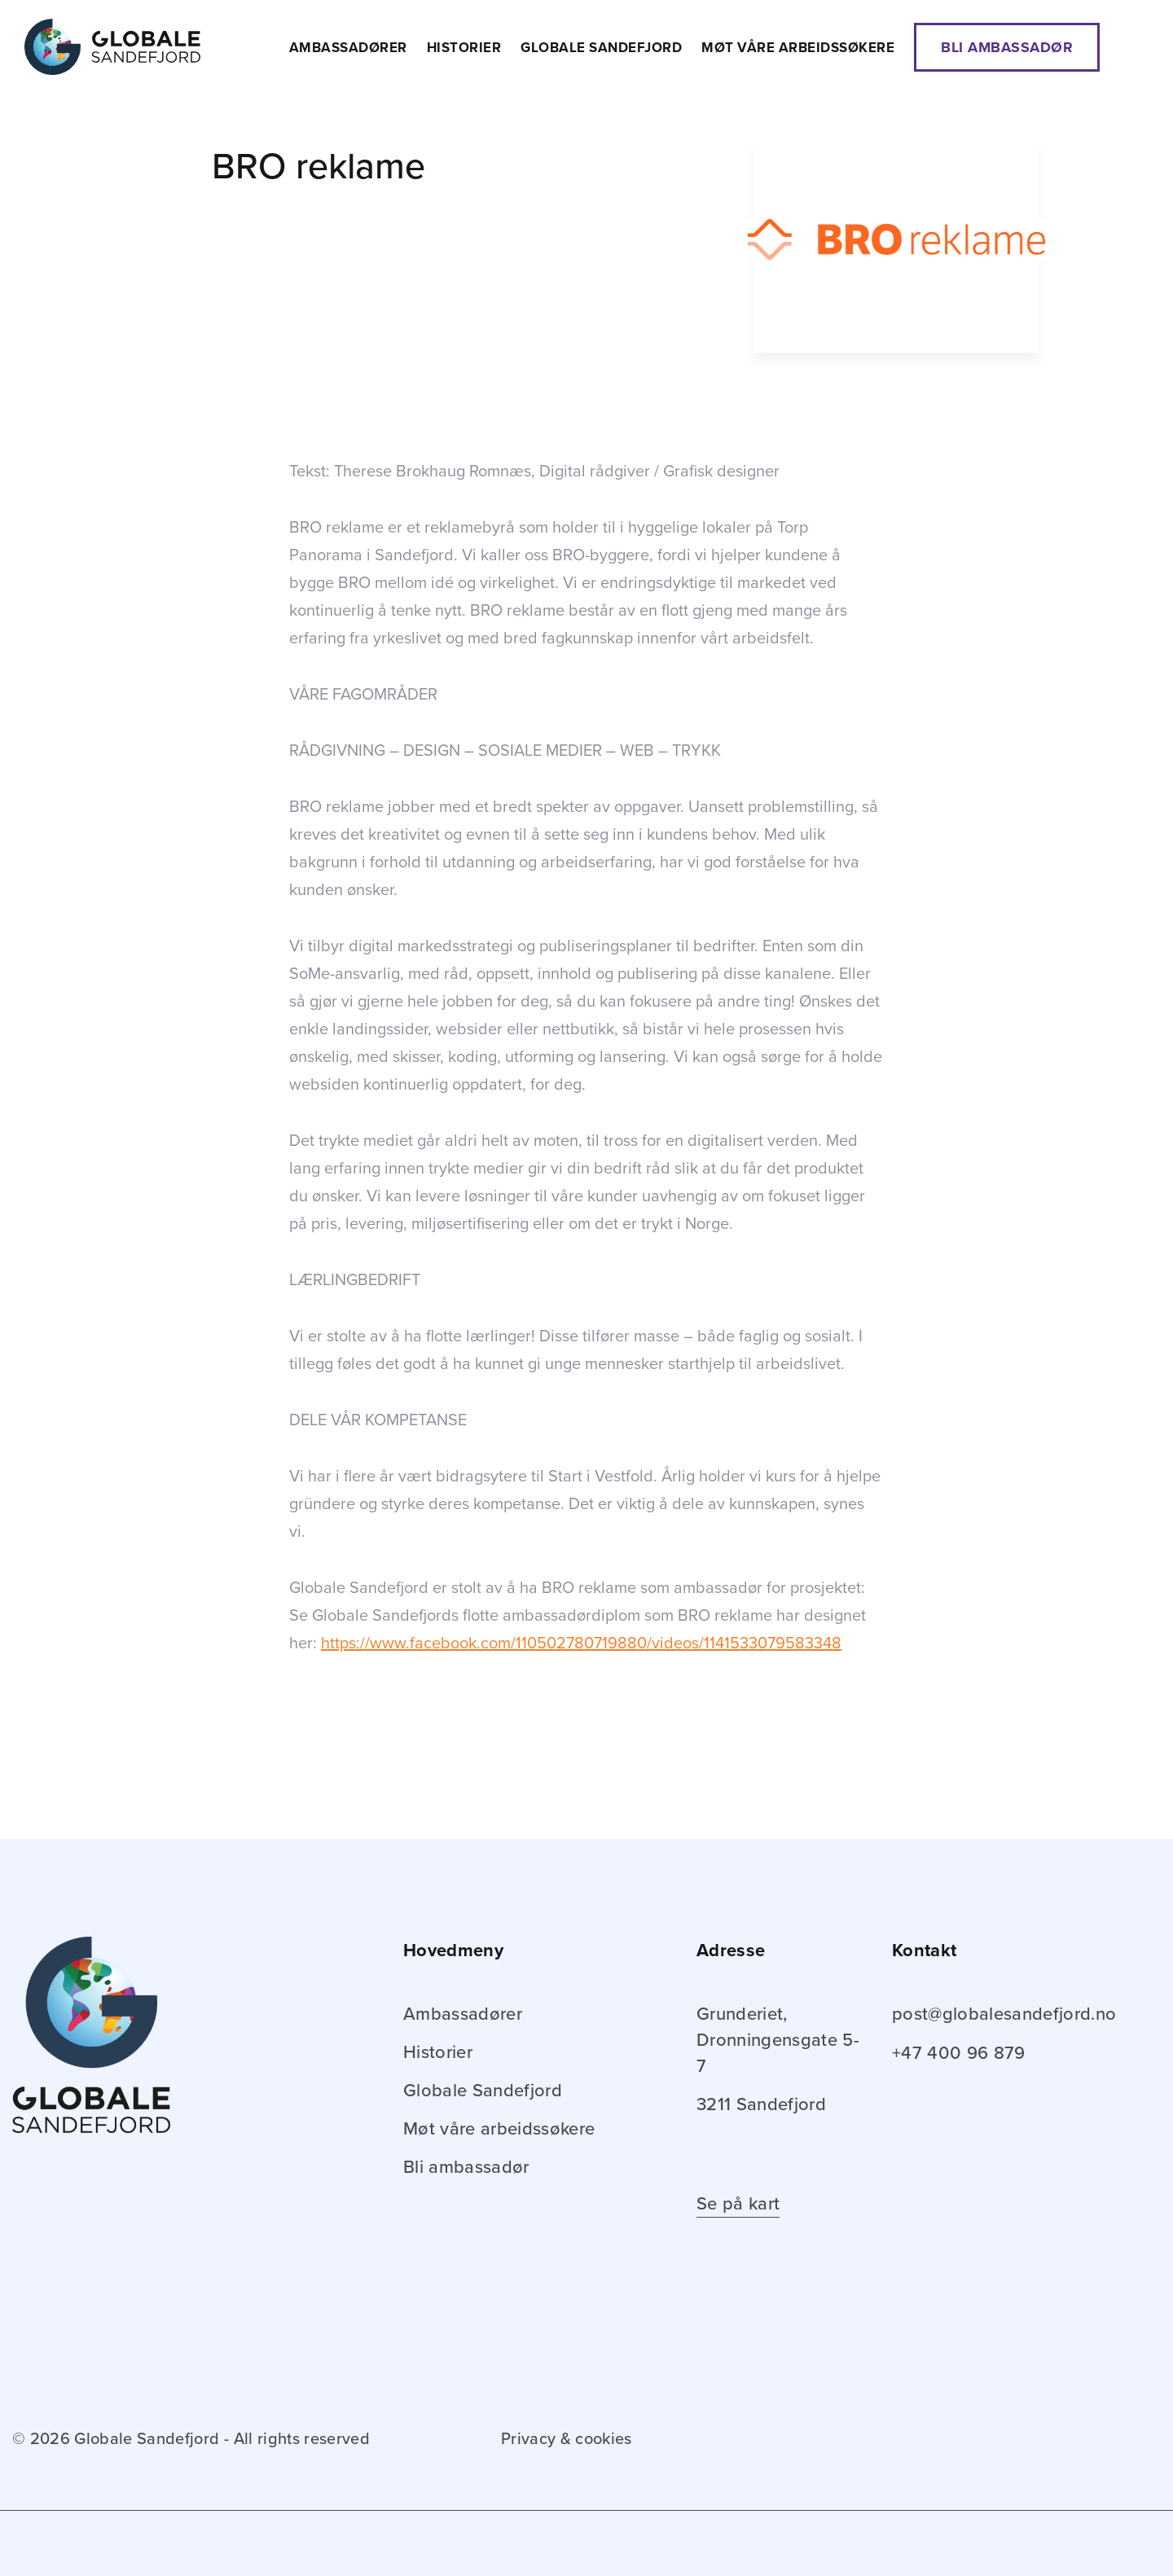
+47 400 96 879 (959, 2053)
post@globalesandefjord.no (1004, 2014)
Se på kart (738, 2203)
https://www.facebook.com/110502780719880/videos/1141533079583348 (581, 1643)
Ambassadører (348, 47)
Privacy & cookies (566, 2439)
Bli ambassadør (1007, 47)
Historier (464, 47)
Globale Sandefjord (601, 47)
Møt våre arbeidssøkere (797, 47)
